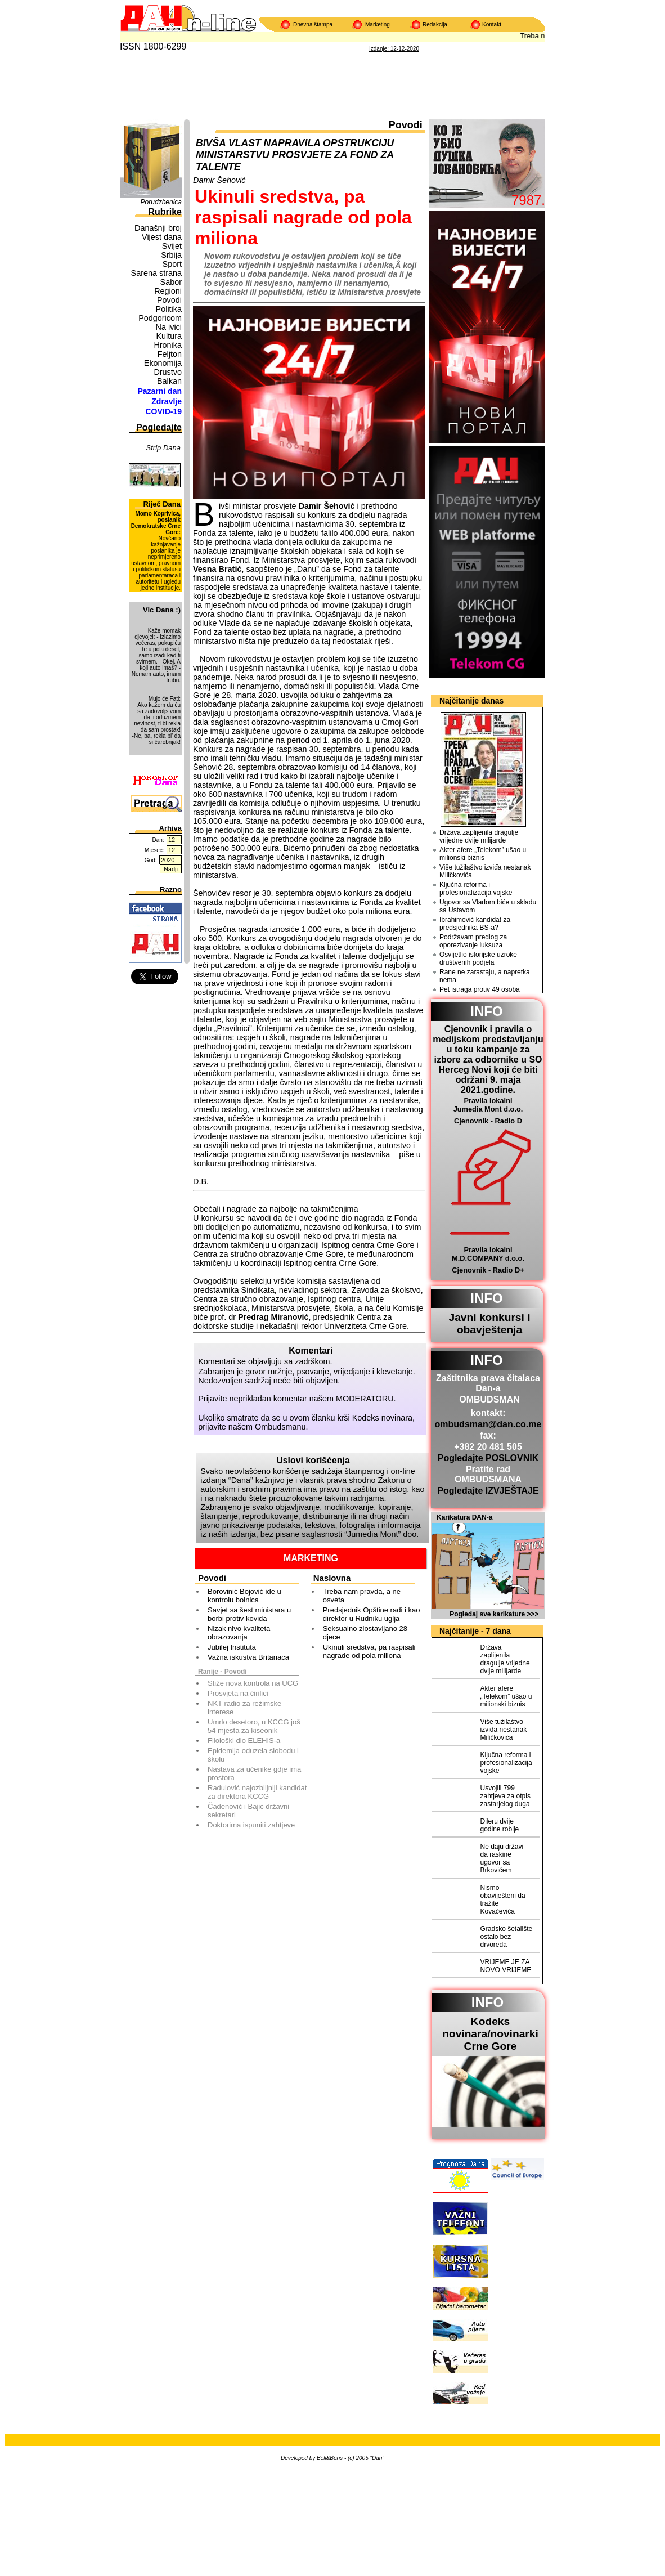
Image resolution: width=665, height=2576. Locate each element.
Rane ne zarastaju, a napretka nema (484, 976)
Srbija (171, 254)
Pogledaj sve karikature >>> (494, 1614)
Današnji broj (158, 227)
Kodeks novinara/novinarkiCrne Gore (490, 2033)
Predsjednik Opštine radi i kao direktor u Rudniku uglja (371, 1614)
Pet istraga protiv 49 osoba (479, 989)
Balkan (169, 381)
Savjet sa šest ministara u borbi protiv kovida (249, 1614)
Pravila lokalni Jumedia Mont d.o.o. (488, 1104)
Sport (172, 263)
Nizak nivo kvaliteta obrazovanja (239, 1632)
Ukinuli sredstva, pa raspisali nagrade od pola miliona (369, 1651)
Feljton (170, 354)
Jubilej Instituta (232, 1647)
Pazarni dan (159, 391)
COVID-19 (163, 411)
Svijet (172, 245)
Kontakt (491, 24)
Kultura (169, 336)
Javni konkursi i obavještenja (489, 1323)
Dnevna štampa (312, 24)
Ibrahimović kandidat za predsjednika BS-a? (474, 923)
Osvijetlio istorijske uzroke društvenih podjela (478, 958)
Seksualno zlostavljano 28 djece (365, 1632)
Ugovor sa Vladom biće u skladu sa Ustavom (487, 906)
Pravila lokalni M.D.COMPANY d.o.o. (488, 1254)
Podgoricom (160, 317)
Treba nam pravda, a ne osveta (362, 1595)
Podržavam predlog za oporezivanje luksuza (473, 941)
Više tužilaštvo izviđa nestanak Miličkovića (485, 871)
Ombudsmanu (280, 1426)
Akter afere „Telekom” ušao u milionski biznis (482, 854)
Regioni (168, 290)
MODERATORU (365, 1398)
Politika (169, 308)
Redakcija (435, 24)
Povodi (169, 299)
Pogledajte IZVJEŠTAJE (487, 1490)
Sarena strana (156, 272)
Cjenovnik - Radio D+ (488, 1270)
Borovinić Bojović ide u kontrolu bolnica (244, 1595)
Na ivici (169, 326)
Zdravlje (166, 401)
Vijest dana (162, 236)
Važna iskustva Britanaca (248, 1657)
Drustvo (168, 372)
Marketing (377, 24)
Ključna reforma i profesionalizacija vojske (475, 889)
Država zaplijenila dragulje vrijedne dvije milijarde (478, 836)
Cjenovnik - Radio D (488, 1121)
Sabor (171, 281)
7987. (528, 200)
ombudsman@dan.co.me (488, 1424)
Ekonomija (163, 363)
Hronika (168, 345)
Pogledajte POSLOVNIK (488, 1458)
